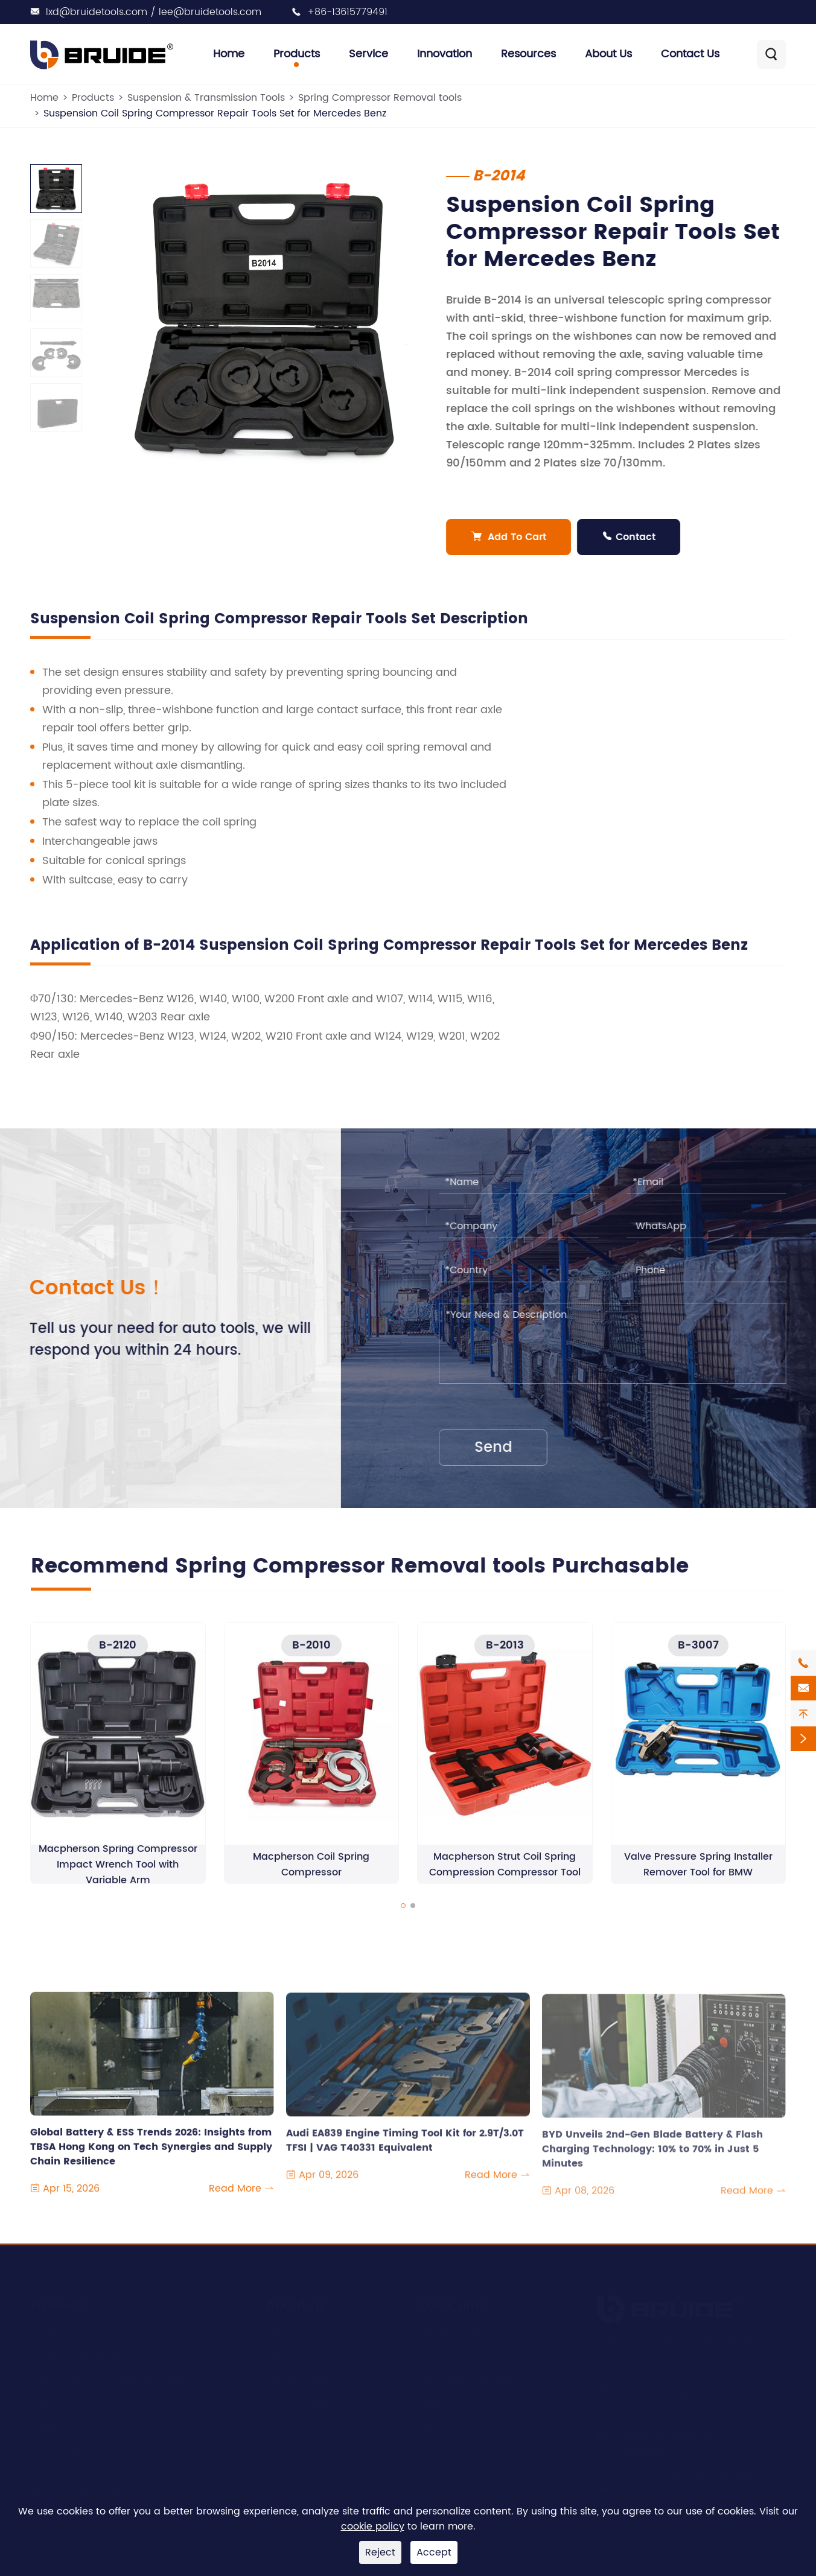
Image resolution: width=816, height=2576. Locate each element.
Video (431, 2402)
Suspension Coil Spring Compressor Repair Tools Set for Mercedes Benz (214, 113)
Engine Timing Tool (75, 2356)
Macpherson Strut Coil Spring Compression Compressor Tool (505, 1875)
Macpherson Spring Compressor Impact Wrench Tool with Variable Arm (118, 1874)
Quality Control (302, 2402)
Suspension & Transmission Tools (206, 98)
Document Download (467, 2379)
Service (368, 54)
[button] (403, 1915)
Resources (528, 54)
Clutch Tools (59, 2402)
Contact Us (690, 54)
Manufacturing (301, 2379)
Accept (433, 2552)
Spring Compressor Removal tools (380, 98)
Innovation (444, 54)
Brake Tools (57, 2448)
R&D (275, 2356)
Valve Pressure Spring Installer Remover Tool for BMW (698, 1875)
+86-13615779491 (347, 12)
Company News (455, 2333)
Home (228, 54)
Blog (427, 2356)
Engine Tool (57, 2333)
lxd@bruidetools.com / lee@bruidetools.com (153, 12)
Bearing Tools (62, 2425)
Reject (380, 2552)
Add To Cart (512, 537)
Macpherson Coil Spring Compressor (311, 1875)
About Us (608, 54)
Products (296, 54)
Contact (632, 537)
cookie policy (372, 2526)
